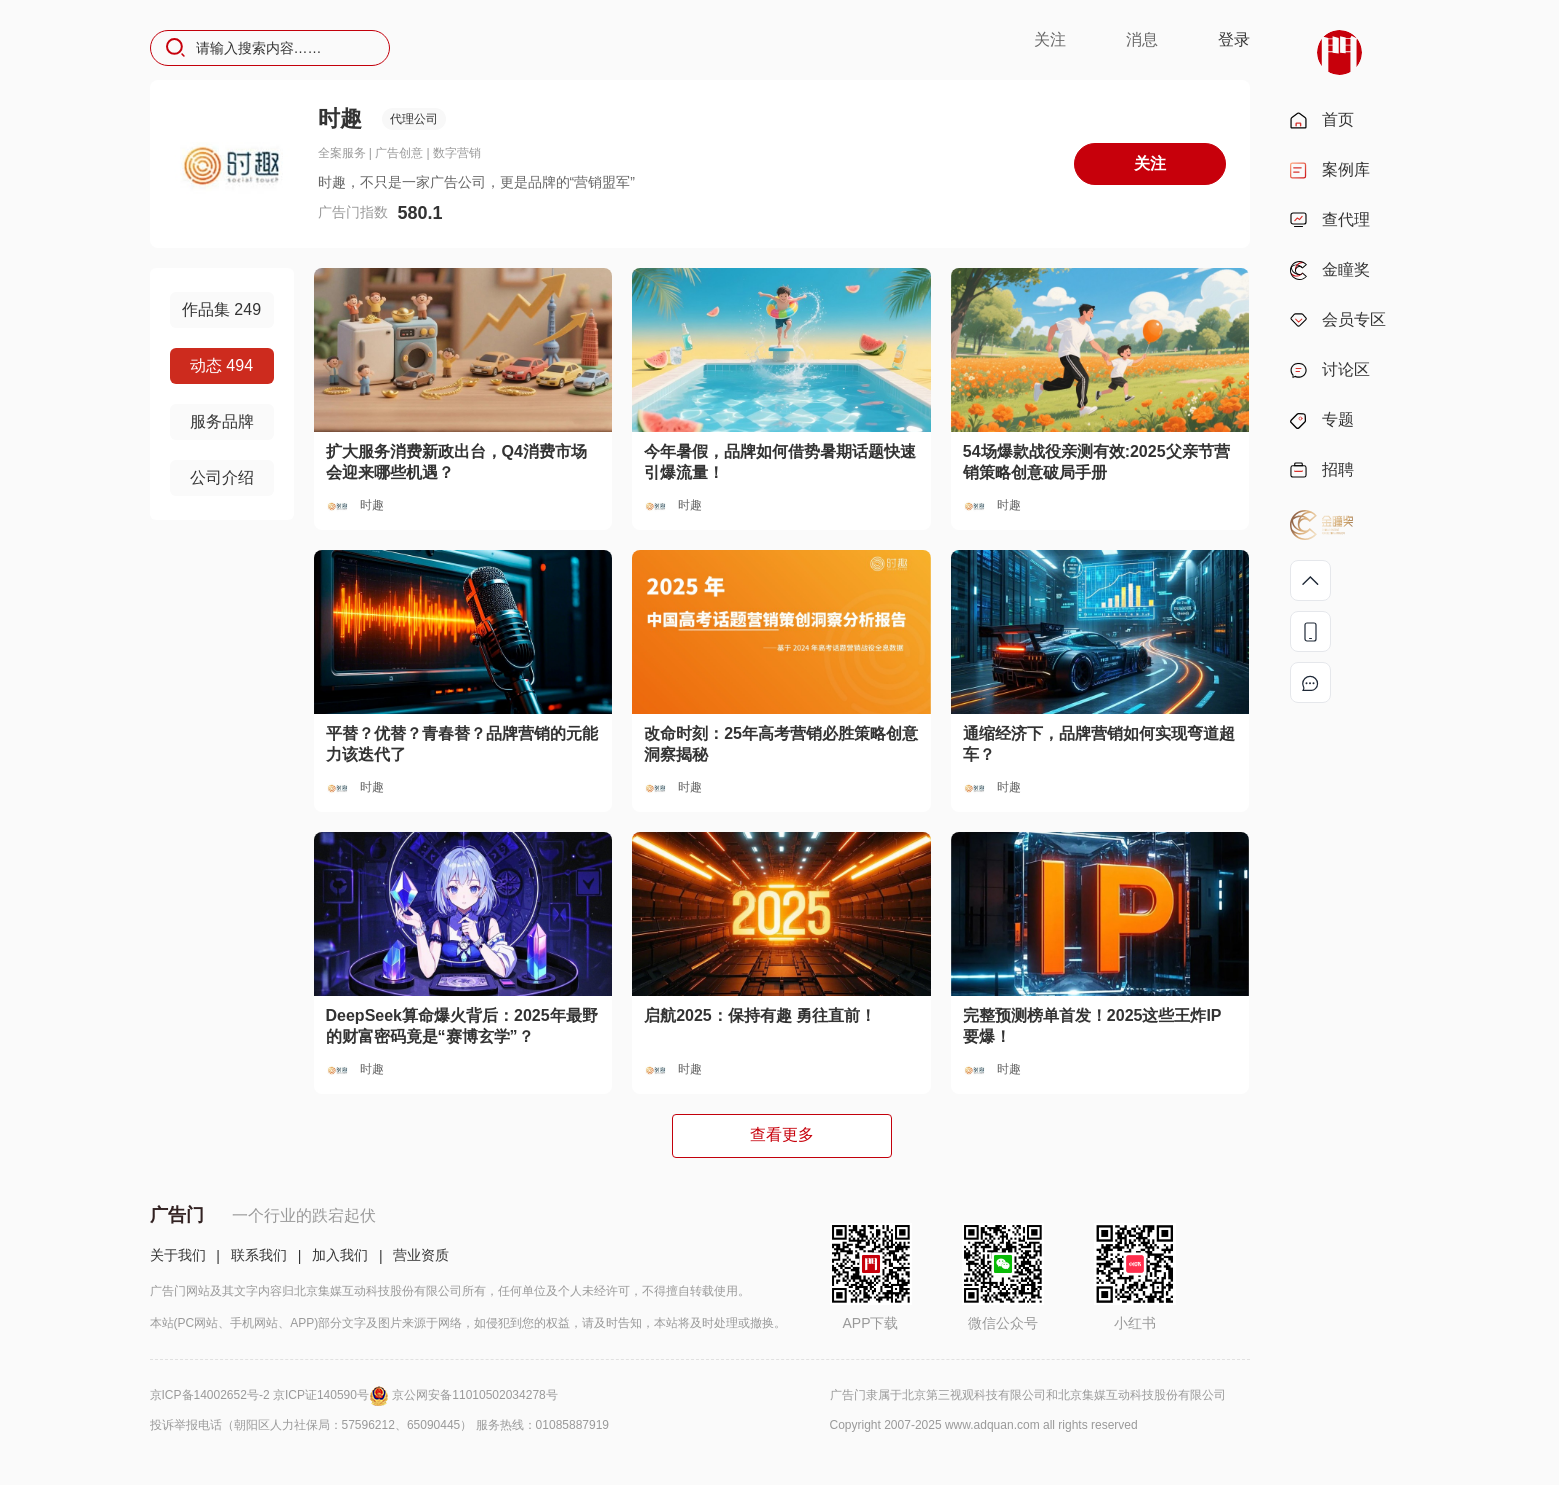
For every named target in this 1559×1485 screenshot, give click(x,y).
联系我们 (259, 1255)
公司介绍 (222, 477)
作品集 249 (221, 309)
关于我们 (178, 1255)
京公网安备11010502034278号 (474, 1395)
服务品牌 (222, 421)
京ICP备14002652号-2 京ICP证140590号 (271, 1395)
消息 (1142, 39)
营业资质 (421, 1255)
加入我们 (340, 1255)
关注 (1050, 39)
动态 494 (221, 365)
